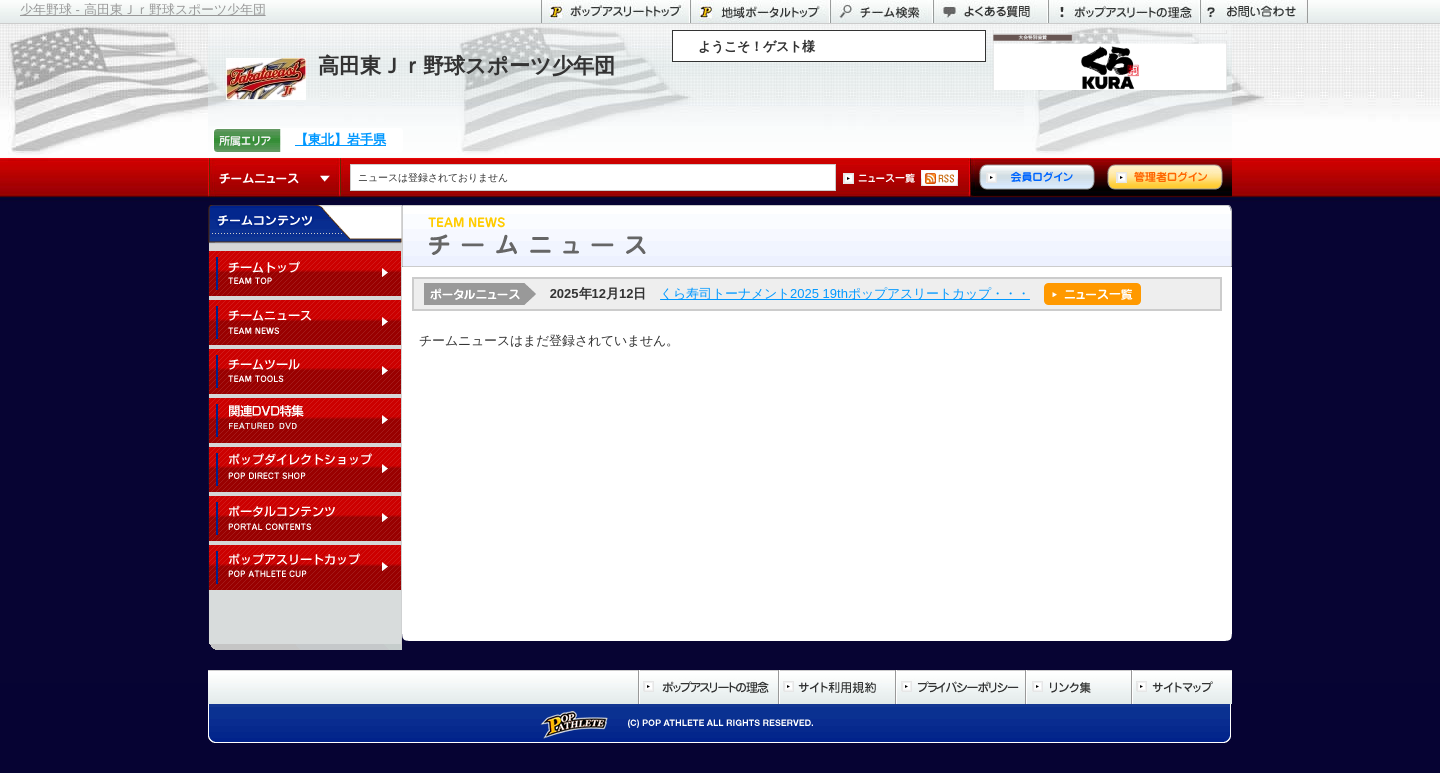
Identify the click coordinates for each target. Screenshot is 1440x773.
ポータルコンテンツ (305, 519)
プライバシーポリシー (960, 687)
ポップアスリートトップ (615, 11)
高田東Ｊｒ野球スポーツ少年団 (466, 65)
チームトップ (305, 274)
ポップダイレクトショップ (305, 470)
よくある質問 (990, 11)
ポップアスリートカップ (305, 568)
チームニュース (274, 177)
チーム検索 (881, 11)
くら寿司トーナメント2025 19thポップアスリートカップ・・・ (845, 293)
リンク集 (1078, 687)
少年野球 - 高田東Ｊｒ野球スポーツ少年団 (143, 9)
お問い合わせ (1254, 11)
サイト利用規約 (836, 687)
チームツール (305, 372)
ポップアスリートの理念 (1124, 11)
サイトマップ (1181, 687)
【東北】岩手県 (340, 139)
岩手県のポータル (760, 11)
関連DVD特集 (305, 421)
